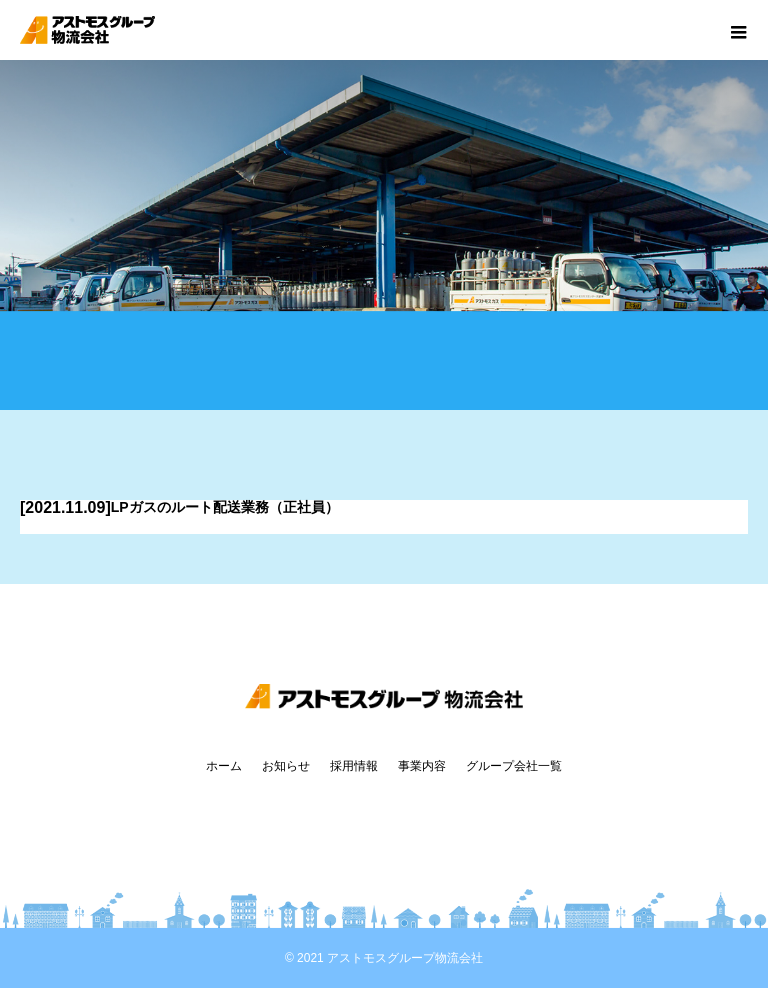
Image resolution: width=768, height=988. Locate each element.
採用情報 (354, 766)
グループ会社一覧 (514, 766)
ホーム (224, 766)
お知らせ (286, 766)
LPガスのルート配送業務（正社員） (225, 507)
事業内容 (422, 766)
